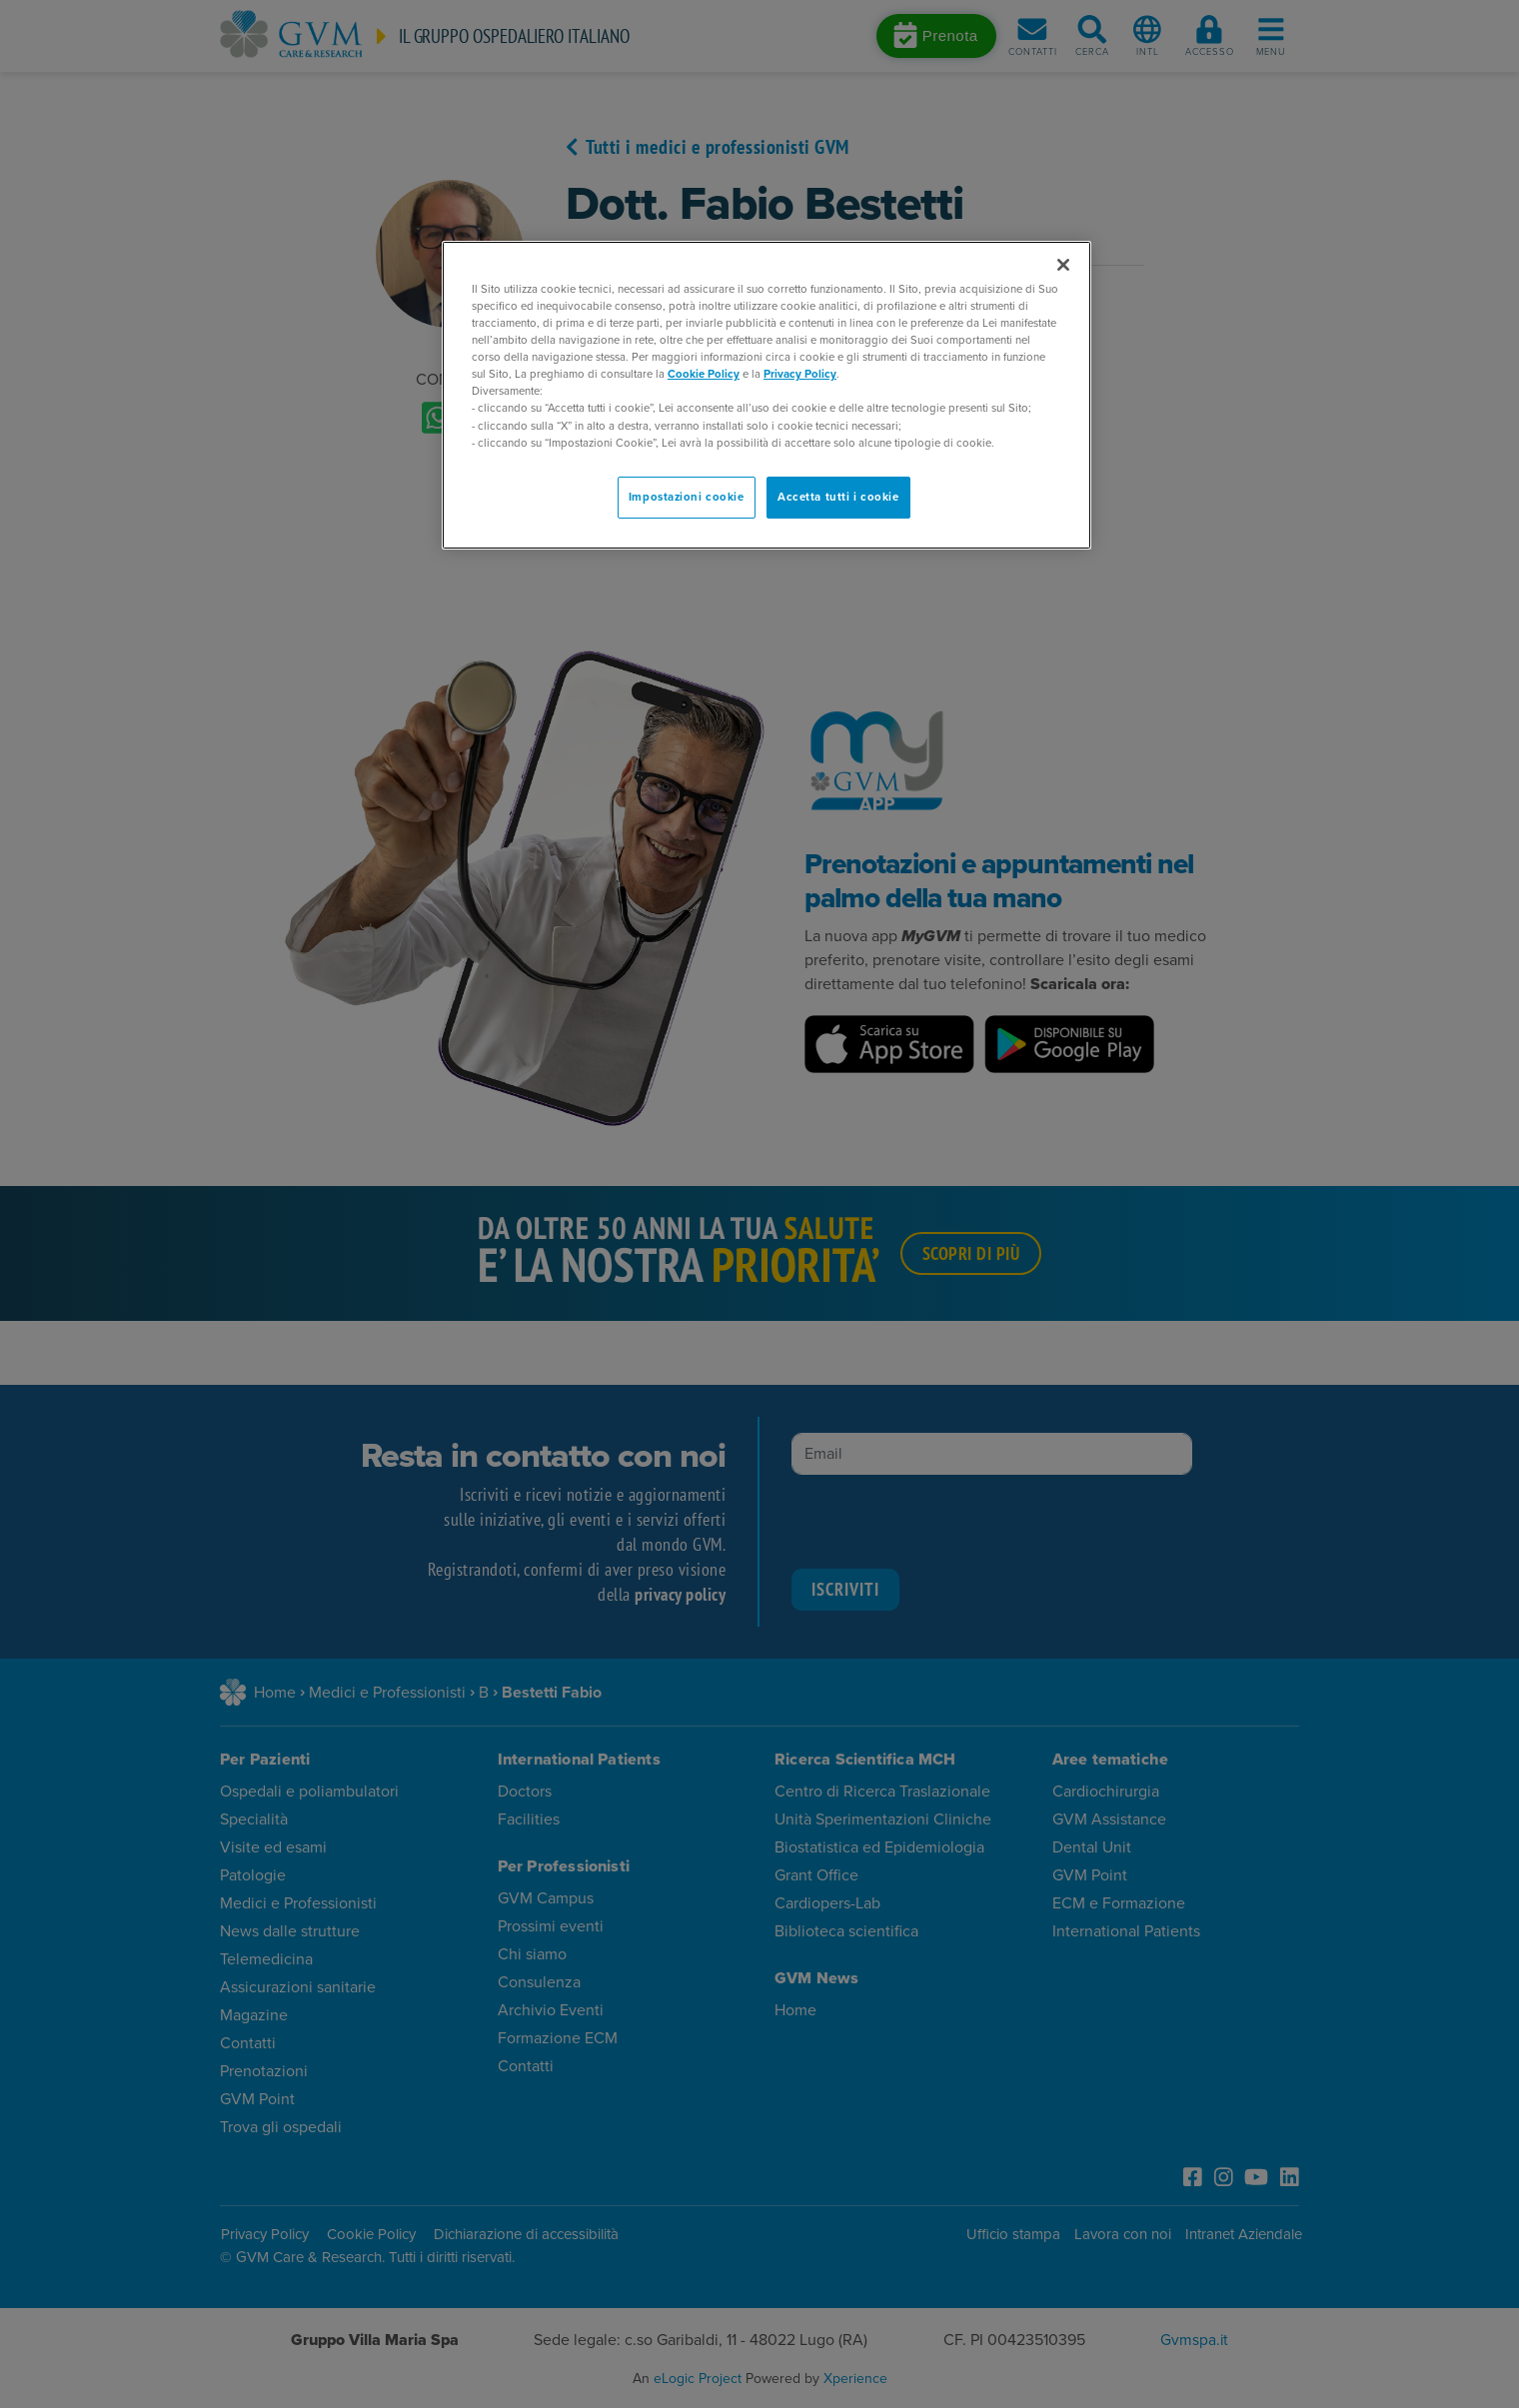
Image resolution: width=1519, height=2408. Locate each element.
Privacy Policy (799, 374)
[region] (766, 395)
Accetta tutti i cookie (838, 497)
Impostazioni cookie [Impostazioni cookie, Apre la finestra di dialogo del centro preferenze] (687, 497)
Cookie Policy (704, 374)
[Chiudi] (1063, 265)
